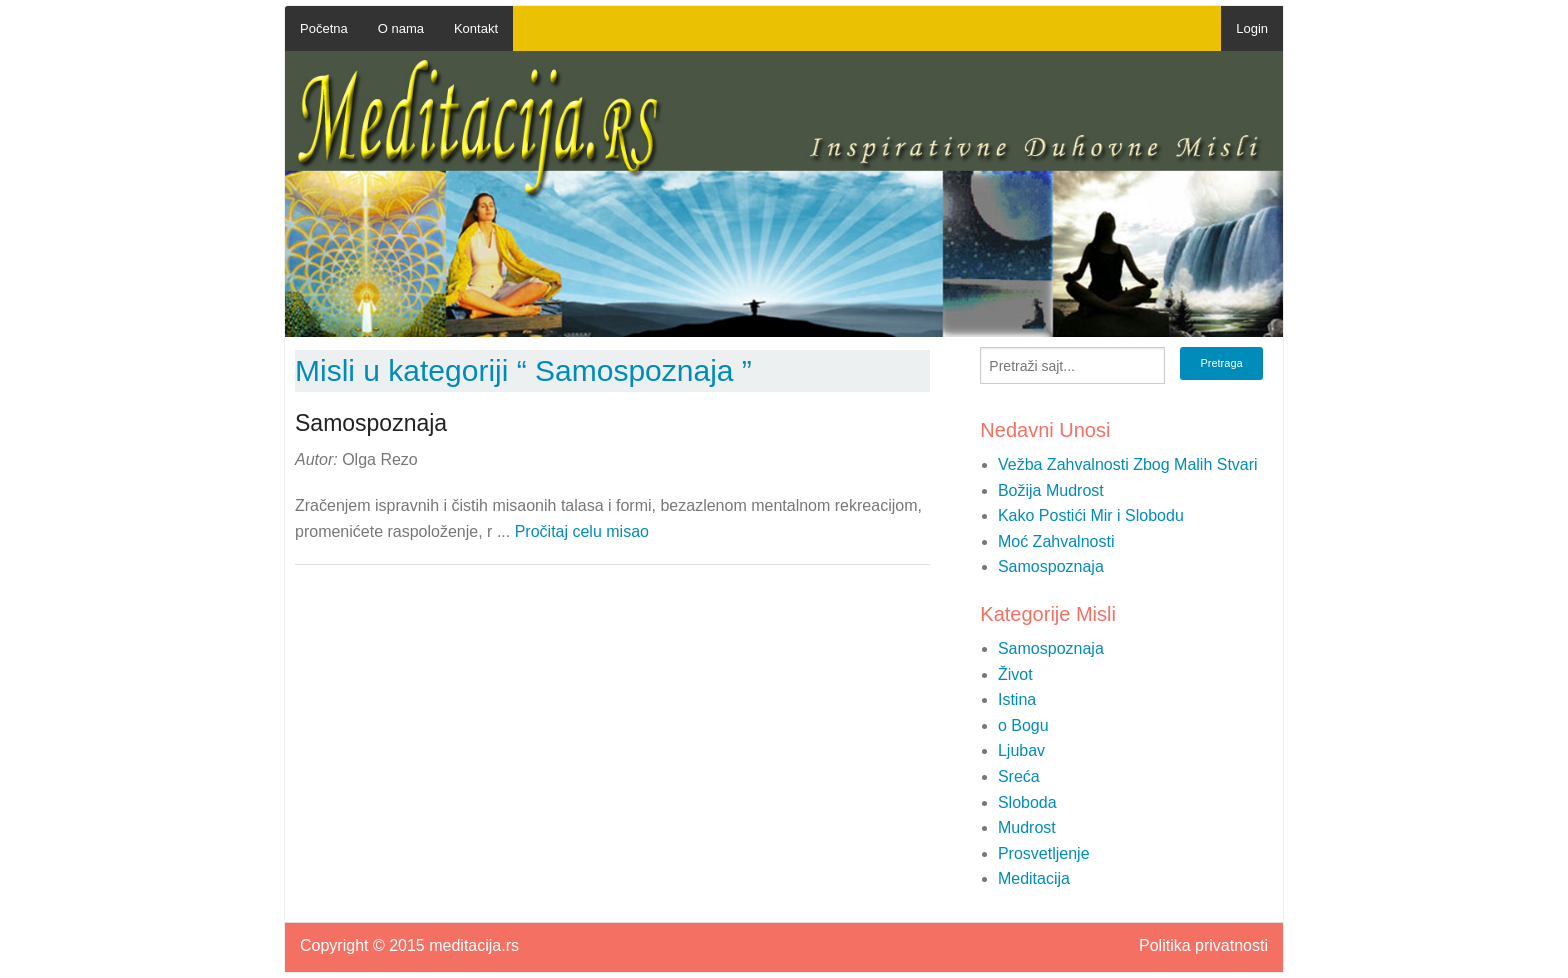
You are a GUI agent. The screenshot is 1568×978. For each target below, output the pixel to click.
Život (1015, 674)
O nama (401, 28)
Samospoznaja (1051, 566)
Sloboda (1027, 802)
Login (1252, 28)
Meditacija (1034, 878)
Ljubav (1021, 750)
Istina (1017, 699)
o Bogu (1023, 725)
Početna (324, 28)
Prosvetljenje (1044, 853)
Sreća (1019, 776)
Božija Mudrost (1051, 490)
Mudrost (1027, 827)
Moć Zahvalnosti (1056, 541)
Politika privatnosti (1203, 946)
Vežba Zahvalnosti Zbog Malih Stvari (1128, 464)
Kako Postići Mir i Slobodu (1091, 515)
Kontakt (476, 28)
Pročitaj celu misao (582, 531)
